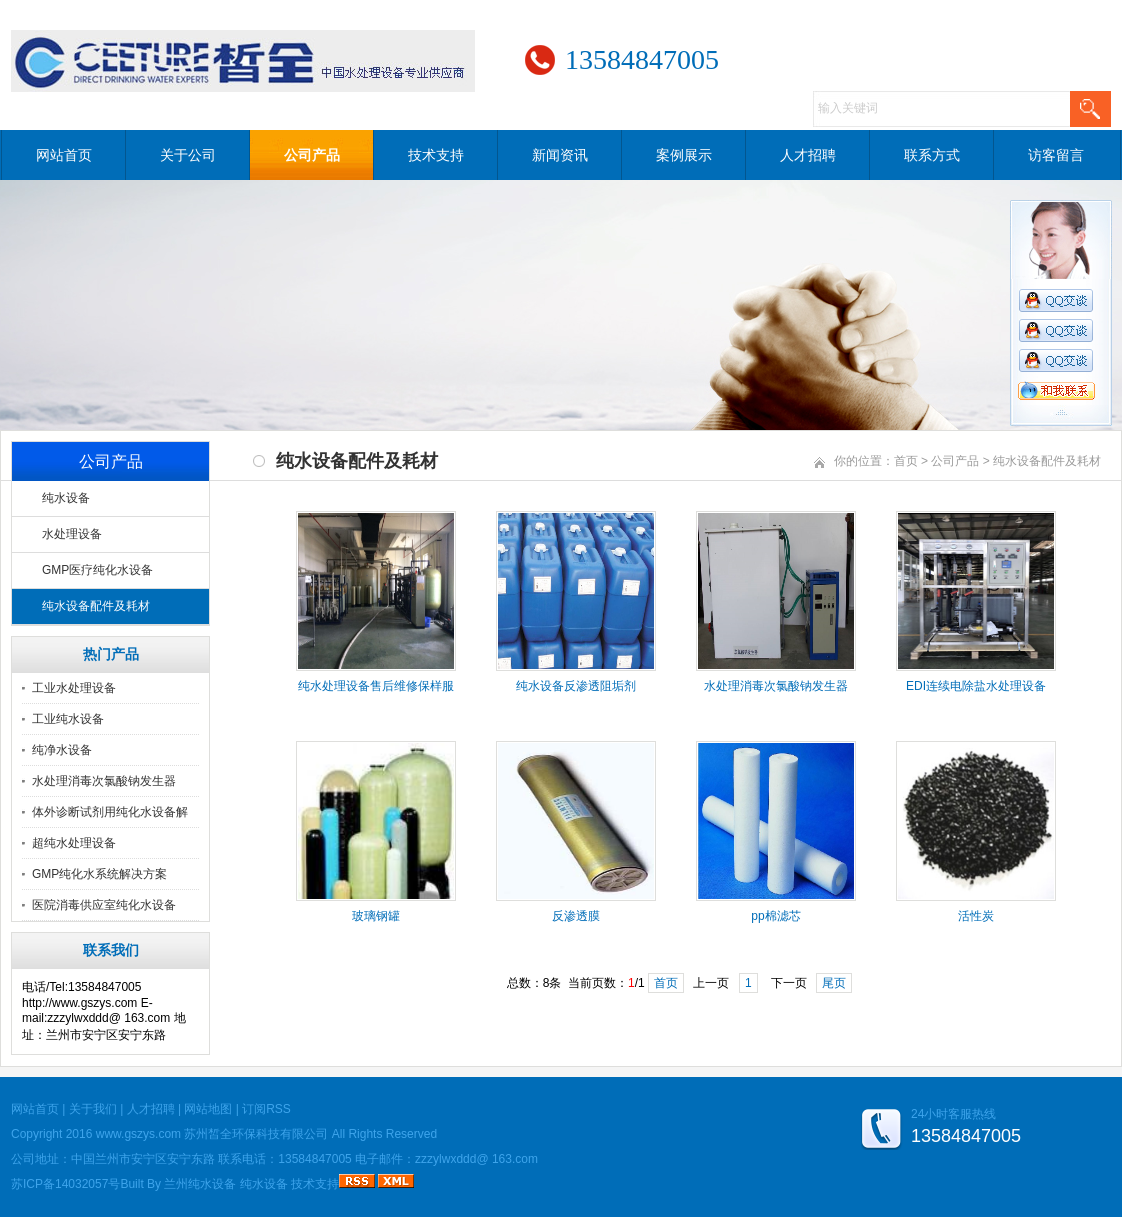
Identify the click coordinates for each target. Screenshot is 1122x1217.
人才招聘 (808, 155)
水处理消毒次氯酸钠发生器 (104, 781)
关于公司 (188, 155)
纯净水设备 (62, 750)
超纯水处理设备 (74, 843)
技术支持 (436, 155)
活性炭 (976, 916)
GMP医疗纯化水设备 (97, 570)
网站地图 (208, 1109)
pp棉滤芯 (775, 916)
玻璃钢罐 (376, 916)
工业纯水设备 (68, 719)
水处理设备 (72, 534)
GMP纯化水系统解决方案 (99, 874)
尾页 (834, 983)
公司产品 (312, 155)
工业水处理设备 (74, 688)
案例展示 (684, 155)
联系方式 (932, 155)
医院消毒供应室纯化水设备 (104, 905)
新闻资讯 (560, 155)
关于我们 (93, 1109)
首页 (906, 461)
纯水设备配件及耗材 (96, 606)
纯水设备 (66, 498)
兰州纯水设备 (200, 1184)
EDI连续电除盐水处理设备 (976, 686)
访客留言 (1056, 155)
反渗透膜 (576, 916)
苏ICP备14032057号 (65, 1184)
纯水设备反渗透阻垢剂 (576, 686)
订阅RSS (266, 1109)
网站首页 (64, 155)
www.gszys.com (138, 1134)
